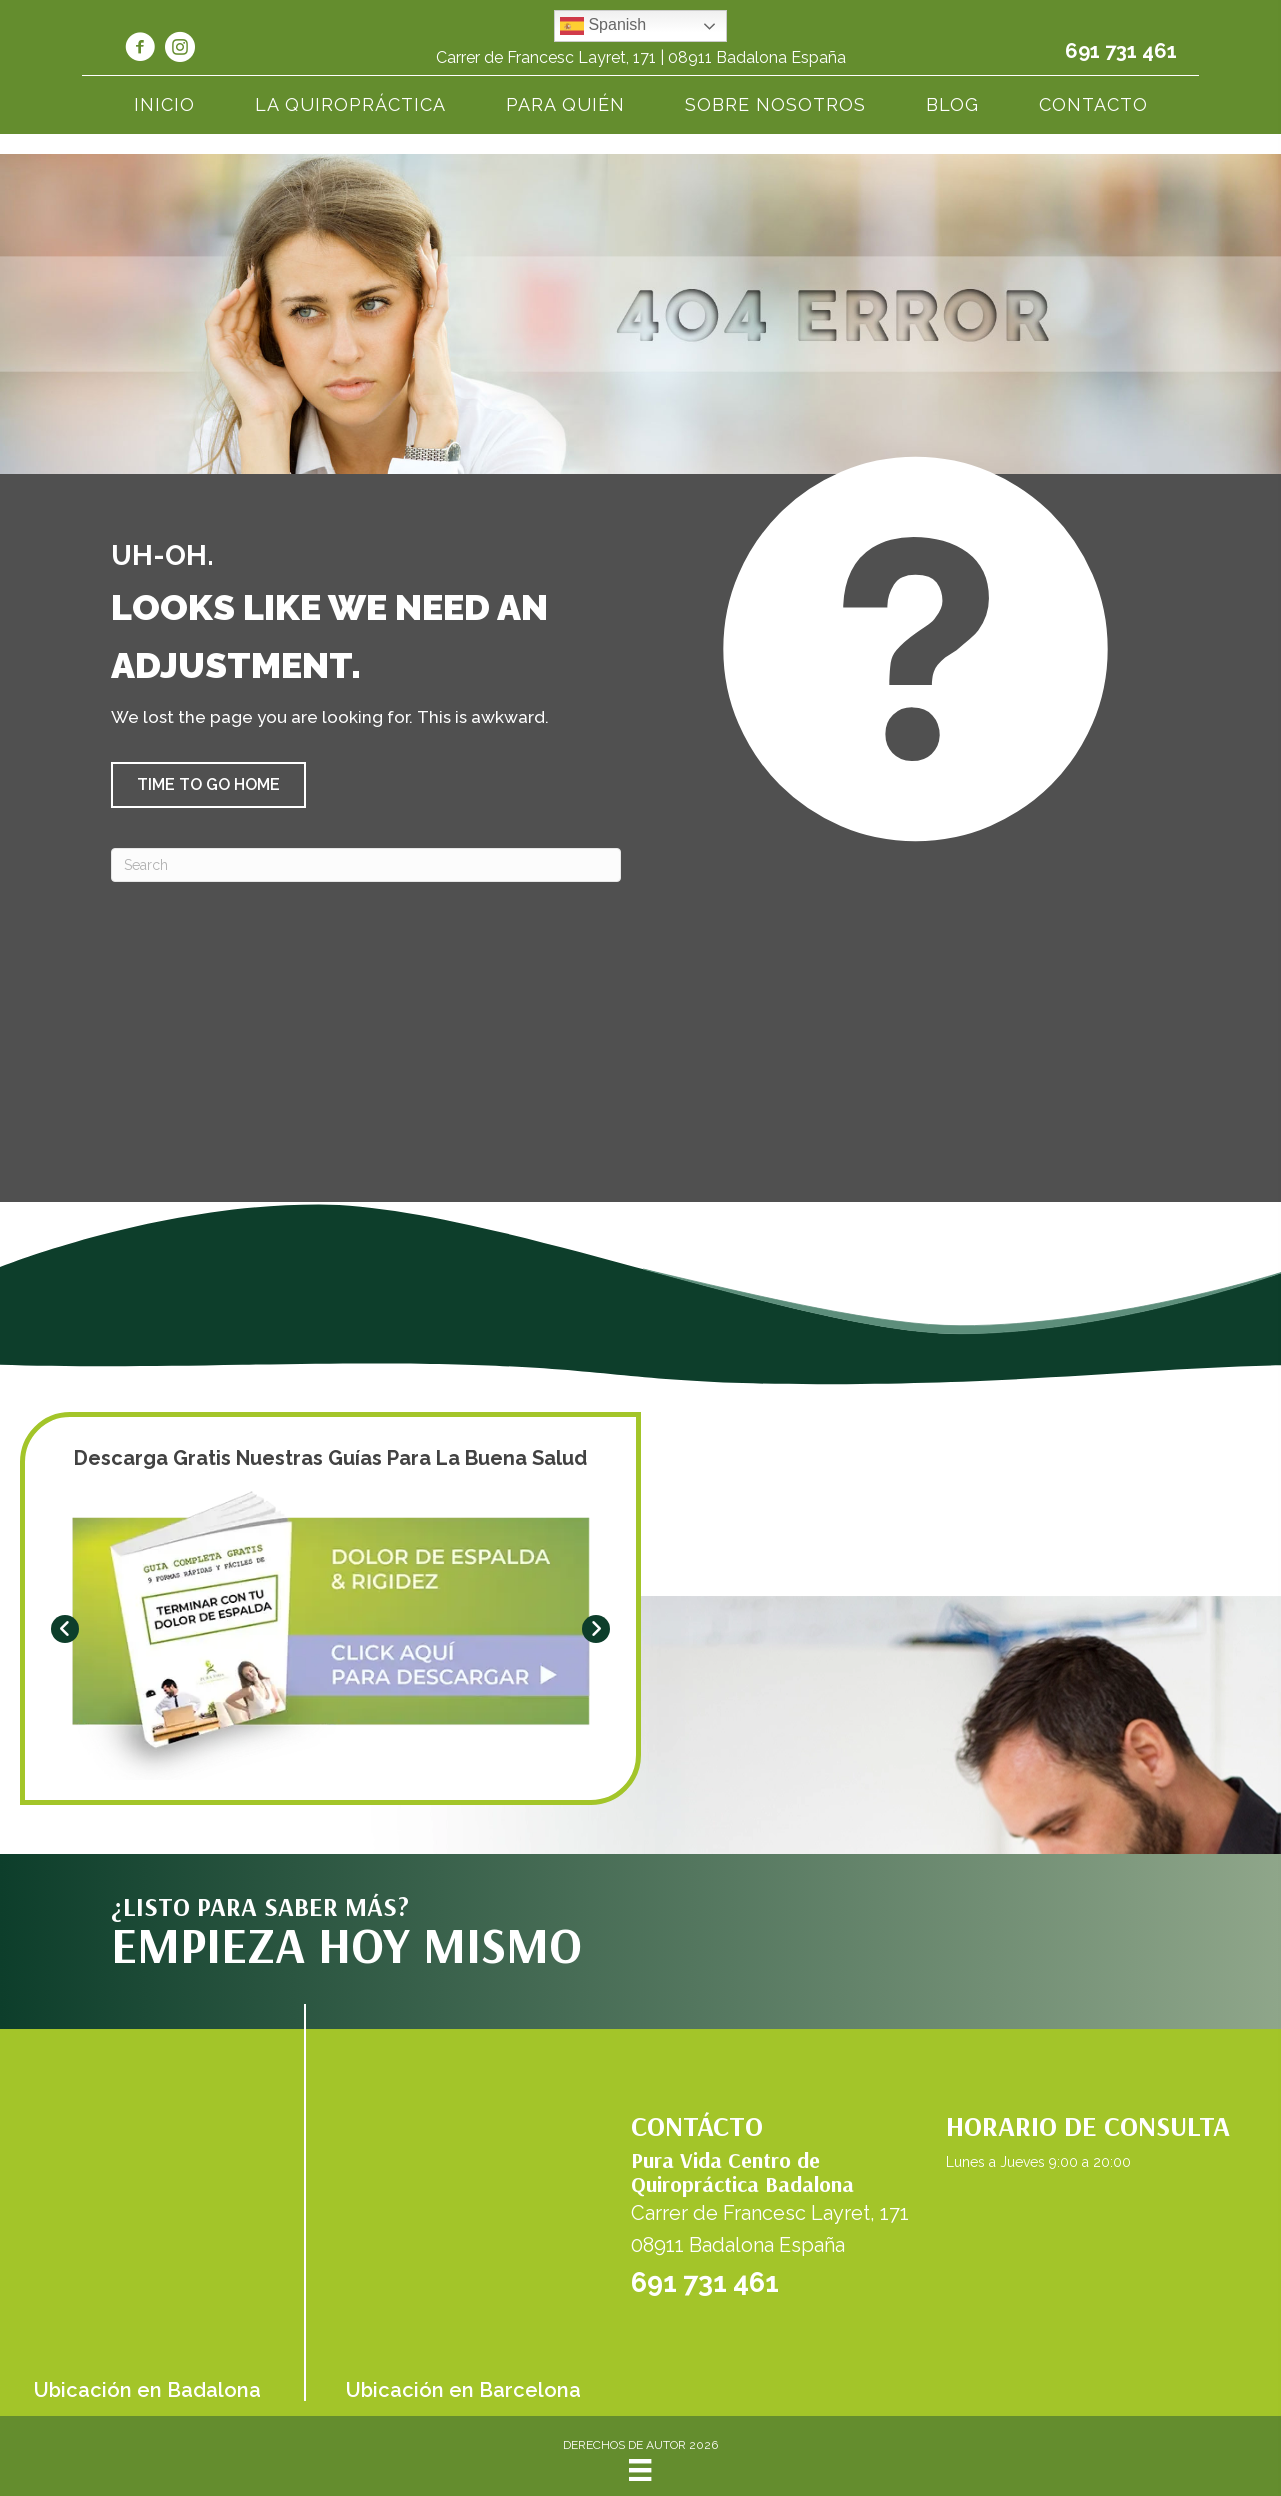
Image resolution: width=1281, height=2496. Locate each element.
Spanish (603, 26)
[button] (208, 785)
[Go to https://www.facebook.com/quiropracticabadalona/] (140, 50)
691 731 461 (1121, 51)
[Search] (366, 865)
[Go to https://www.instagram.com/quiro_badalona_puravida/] (180, 50)
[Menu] (640, 2470)
